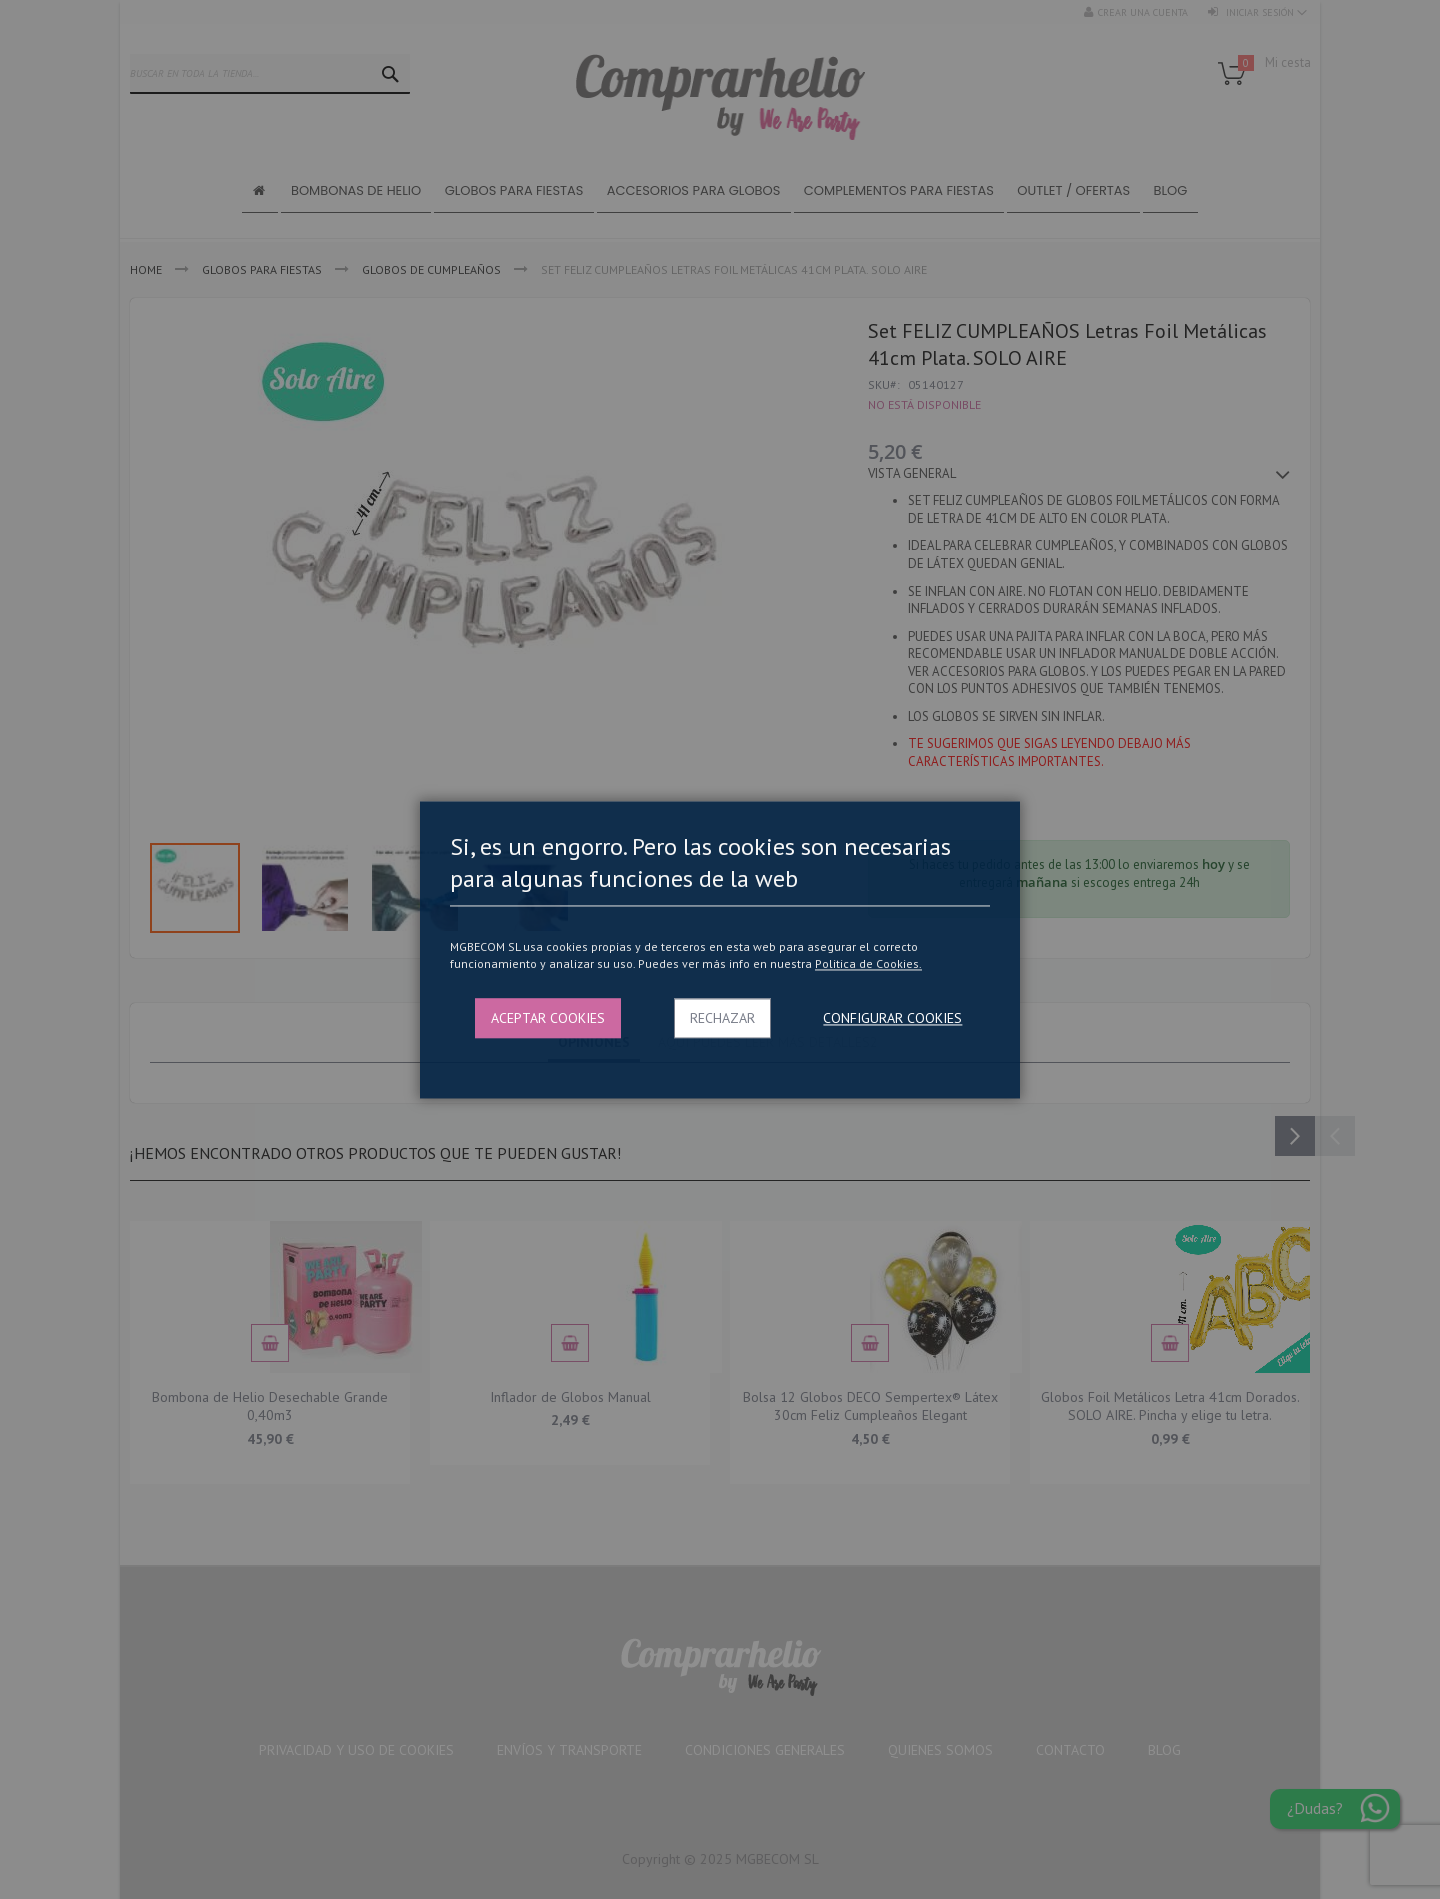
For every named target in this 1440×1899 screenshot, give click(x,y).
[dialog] (720, 949)
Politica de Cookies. (868, 964)
